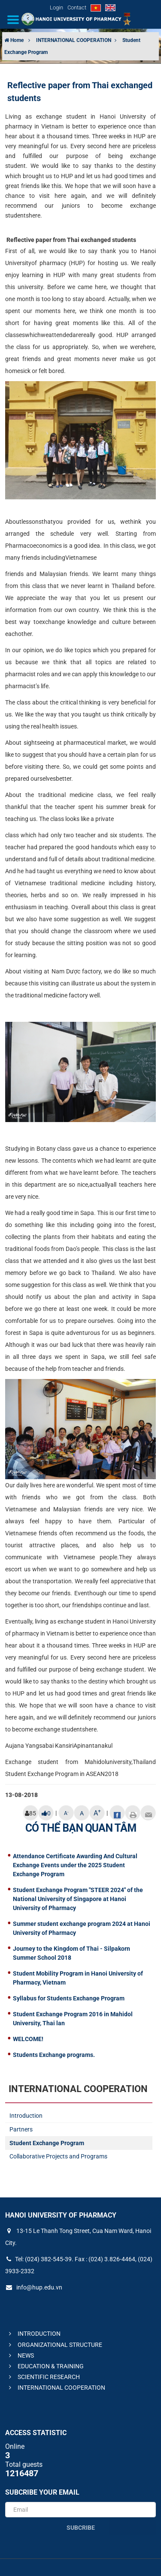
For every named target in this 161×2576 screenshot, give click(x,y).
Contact (76, 7)
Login (56, 7)
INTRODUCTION (33, 2333)
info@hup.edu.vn (33, 2287)
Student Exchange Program (46, 2143)
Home (14, 40)
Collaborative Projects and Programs (58, 2156)
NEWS (20, 2355)
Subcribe (81, 2527)
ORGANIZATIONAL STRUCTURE (54, 2344)
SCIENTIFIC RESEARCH (43, 2376)
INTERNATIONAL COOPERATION (74, 40)
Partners (21, 2129)
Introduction (26, 2115)
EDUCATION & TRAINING (45, 2366)
